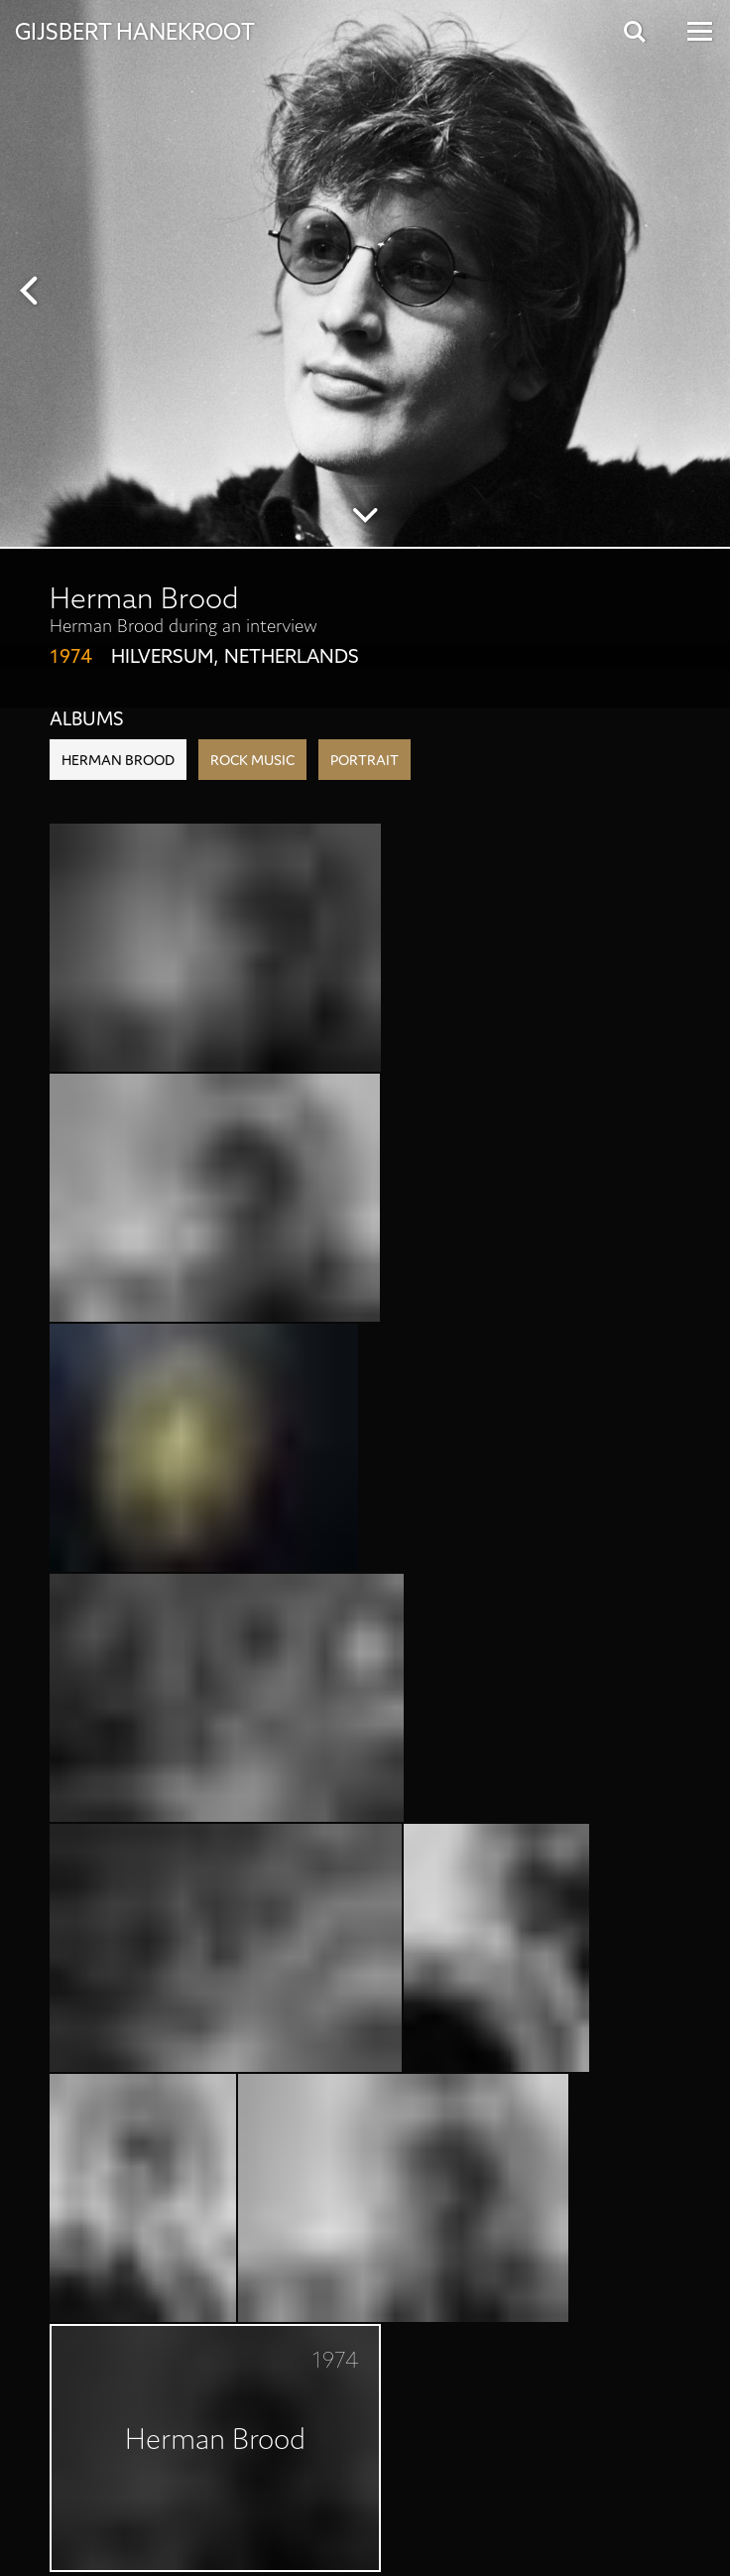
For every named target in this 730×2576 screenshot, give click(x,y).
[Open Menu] (698, 31)
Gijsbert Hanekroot (135, 30)
